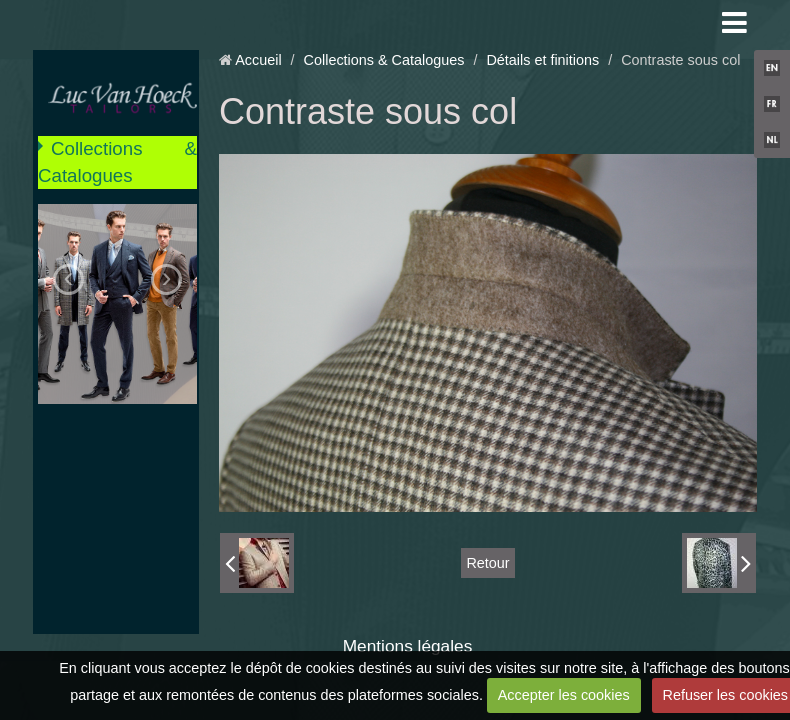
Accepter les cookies (564, 695)
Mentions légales (408, 646)
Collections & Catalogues (117, 161)
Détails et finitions (542, 60)
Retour (487, 563)
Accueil (258, 60)
